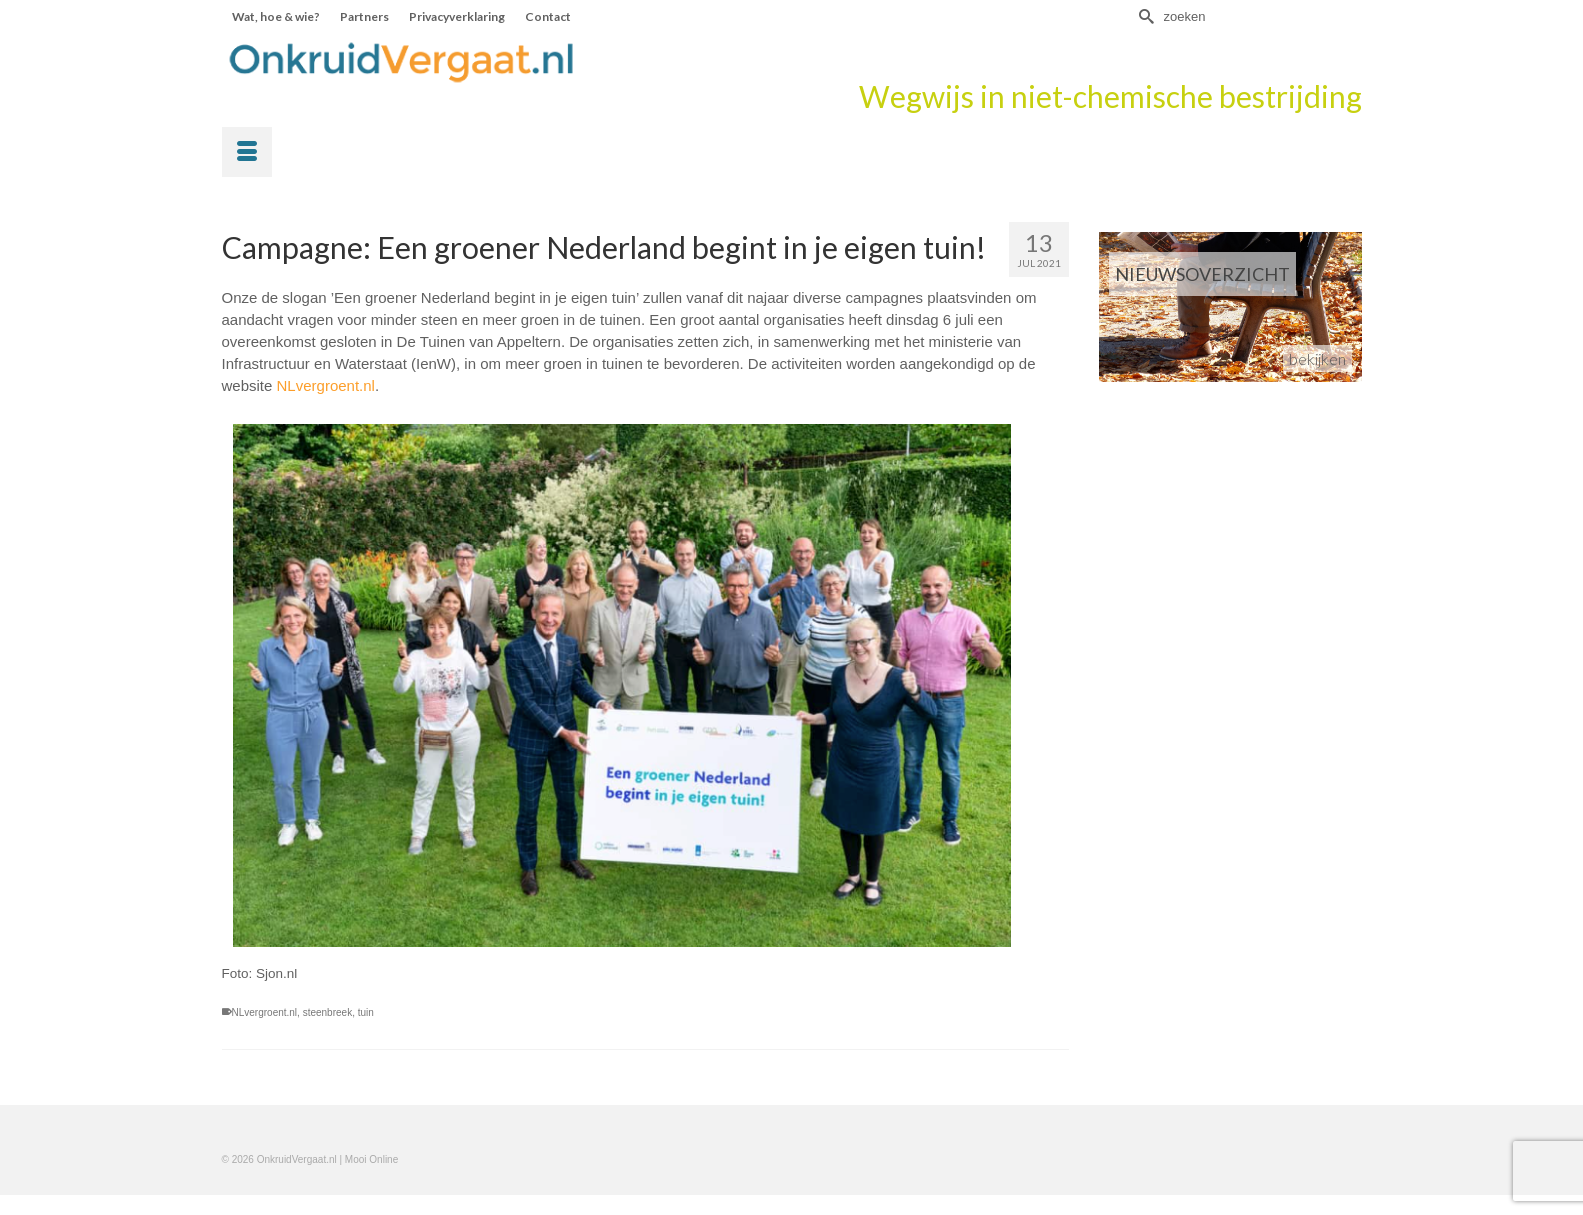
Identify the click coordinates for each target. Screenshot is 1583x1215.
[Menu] (247, 152)
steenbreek (327, 1012)
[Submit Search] (1144, 16)
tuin (366, 1012)
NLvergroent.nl (326, 385)
